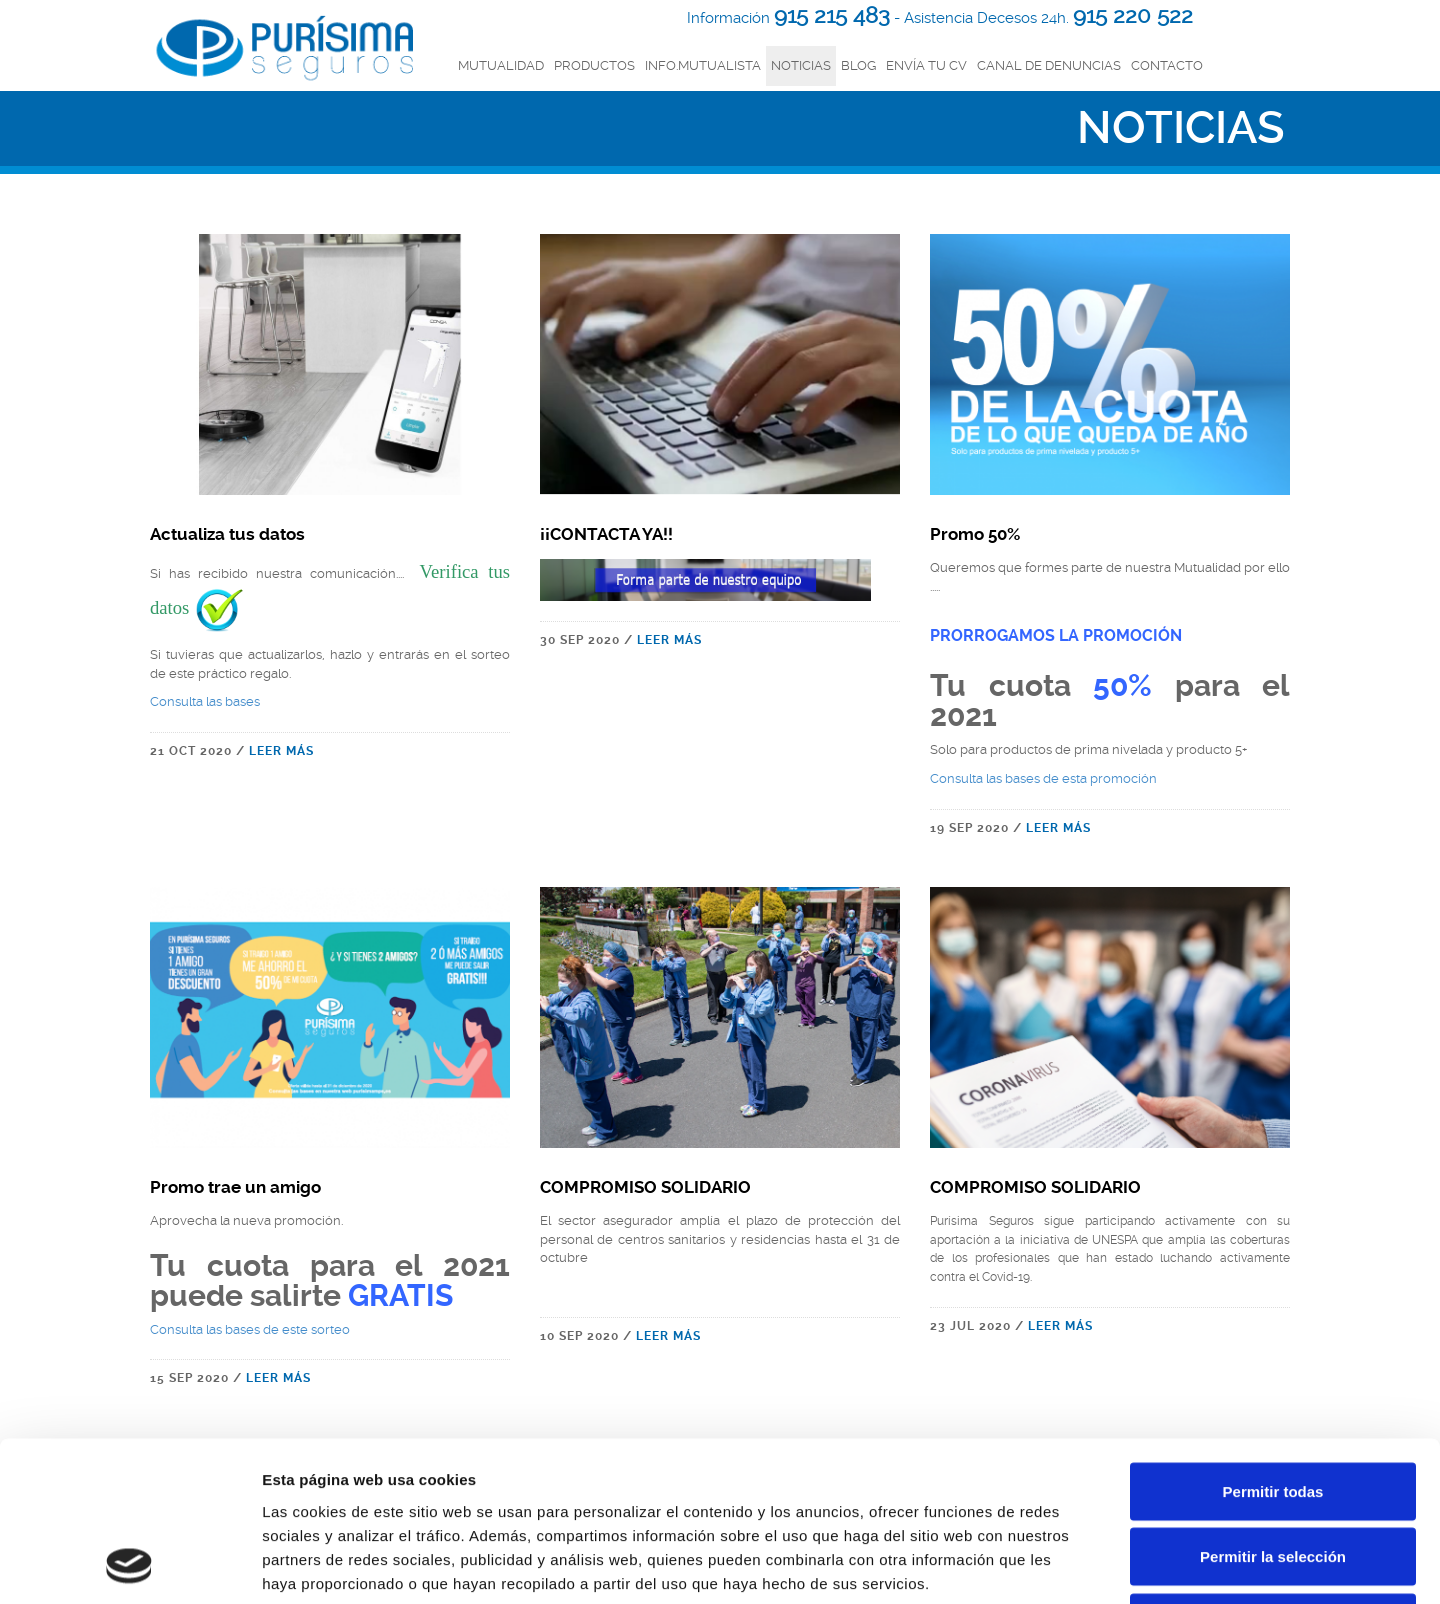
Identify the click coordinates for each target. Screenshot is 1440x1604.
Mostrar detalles (1082, 1564)
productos (594, 65)
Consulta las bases (205, 701)
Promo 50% (975, 534)
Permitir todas (1273, 1341)
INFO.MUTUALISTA (703, 65)
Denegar (1273, 1472)
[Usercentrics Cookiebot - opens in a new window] (129, 1565)
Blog (858, 65)
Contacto (1167, 65)
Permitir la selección (1273, 1407)
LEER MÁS (281, 751)
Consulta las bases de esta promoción (1043, 778)
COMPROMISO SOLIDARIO (645, 1187)
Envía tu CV (926, 65)
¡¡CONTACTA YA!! (606, 534)
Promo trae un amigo (235, 1187)
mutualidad (501, 65)
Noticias (801, 65)
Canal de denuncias (1049, 65)
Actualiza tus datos (227, 534)
